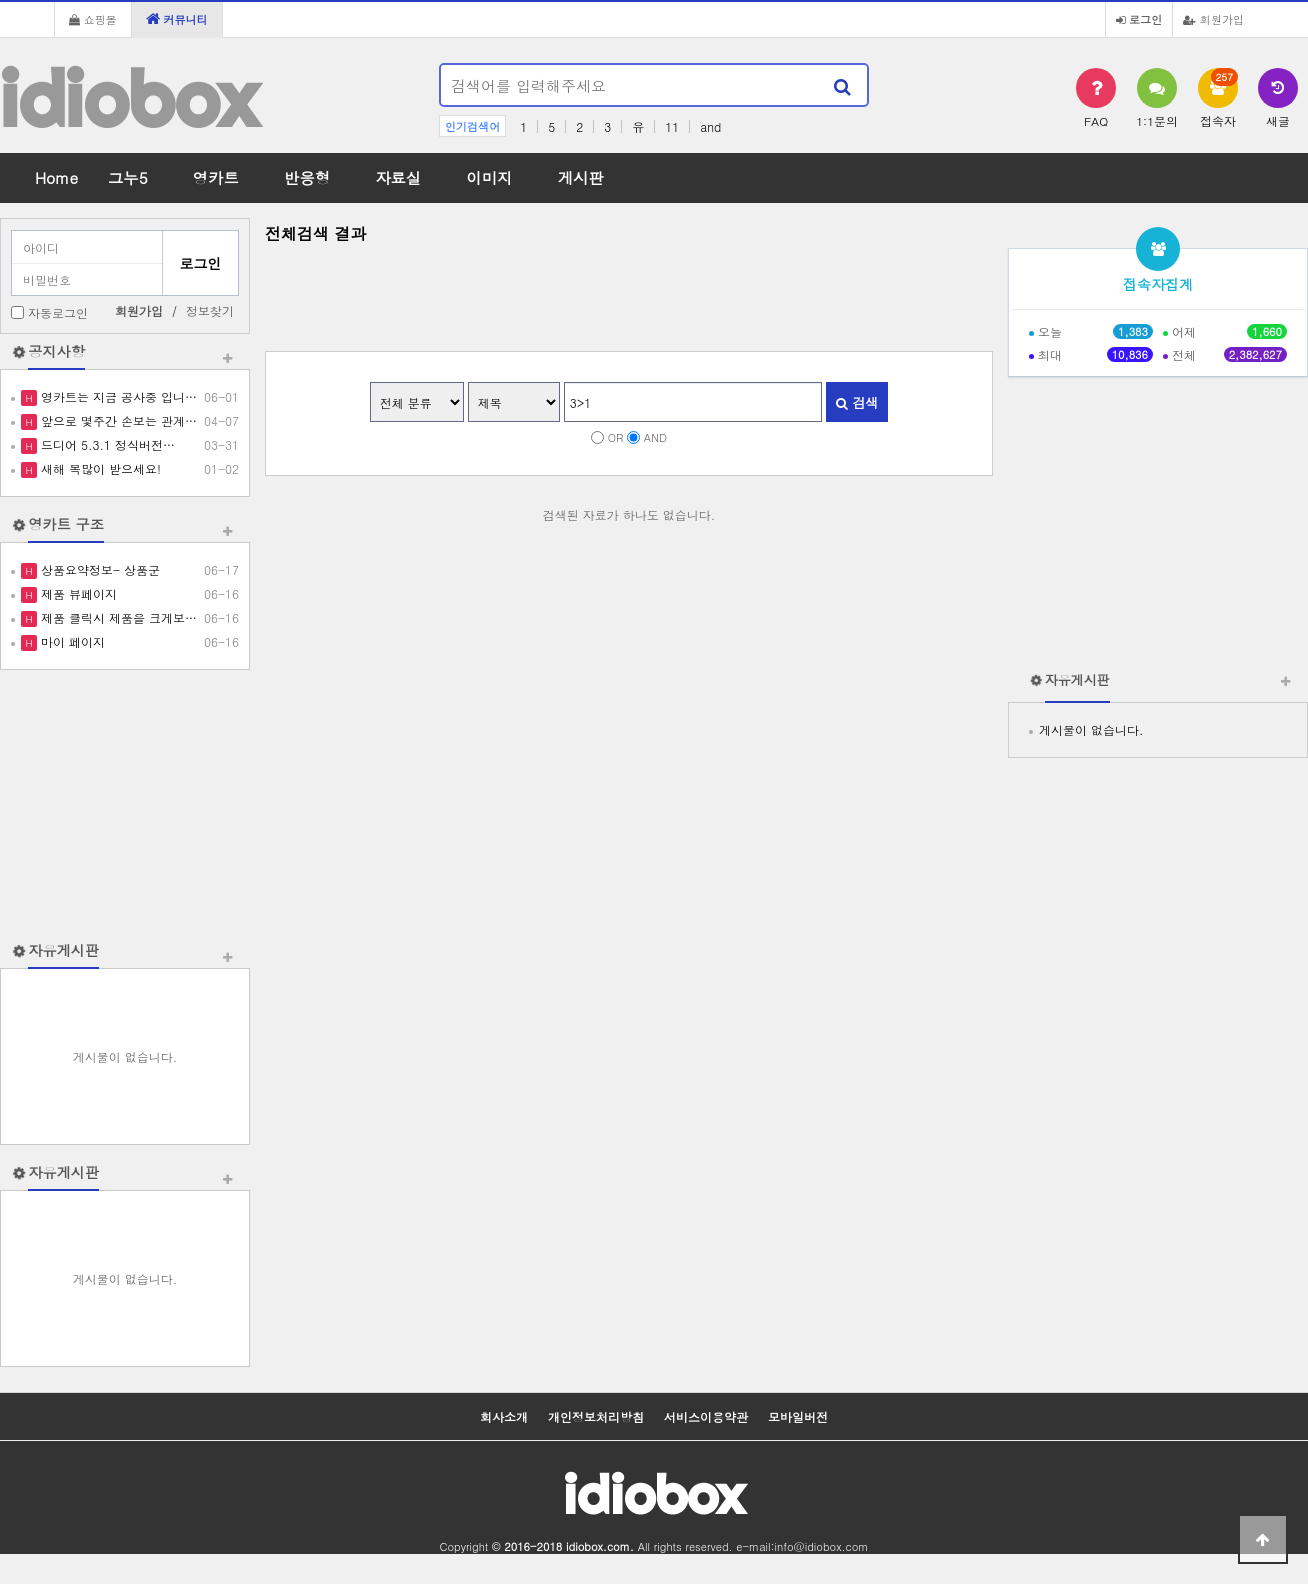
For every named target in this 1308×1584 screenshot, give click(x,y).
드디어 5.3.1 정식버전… (106, 444)
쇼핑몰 (93, 19)
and (710, 126)
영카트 (216, 177)
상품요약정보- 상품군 (98, 569)
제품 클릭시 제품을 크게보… (117, 617)
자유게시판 (63, 950)
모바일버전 (798, 1416)
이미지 (489, 177)
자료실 (398, 177)
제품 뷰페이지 (77, 593)
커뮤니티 (177, 19)
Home (56, 177)
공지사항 (56, 351)
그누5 (128, 177)
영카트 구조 (66, 524)
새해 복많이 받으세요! (99, 468)
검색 (857, 402)
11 (672, 126)
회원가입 (1213, 19)
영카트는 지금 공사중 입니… (117, 396)
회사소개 (504, 1416)
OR (616, 437)
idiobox (129, 98)
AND (655, 437)
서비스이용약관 (706, 1416)
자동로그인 (58, 312)
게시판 (581, 177)
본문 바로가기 (0, 0)
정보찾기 (210, 310)
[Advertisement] (125, 805)
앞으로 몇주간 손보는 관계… (117, 420)
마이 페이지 (71, 641)
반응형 (307, 177)
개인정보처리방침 (596, 1416)
